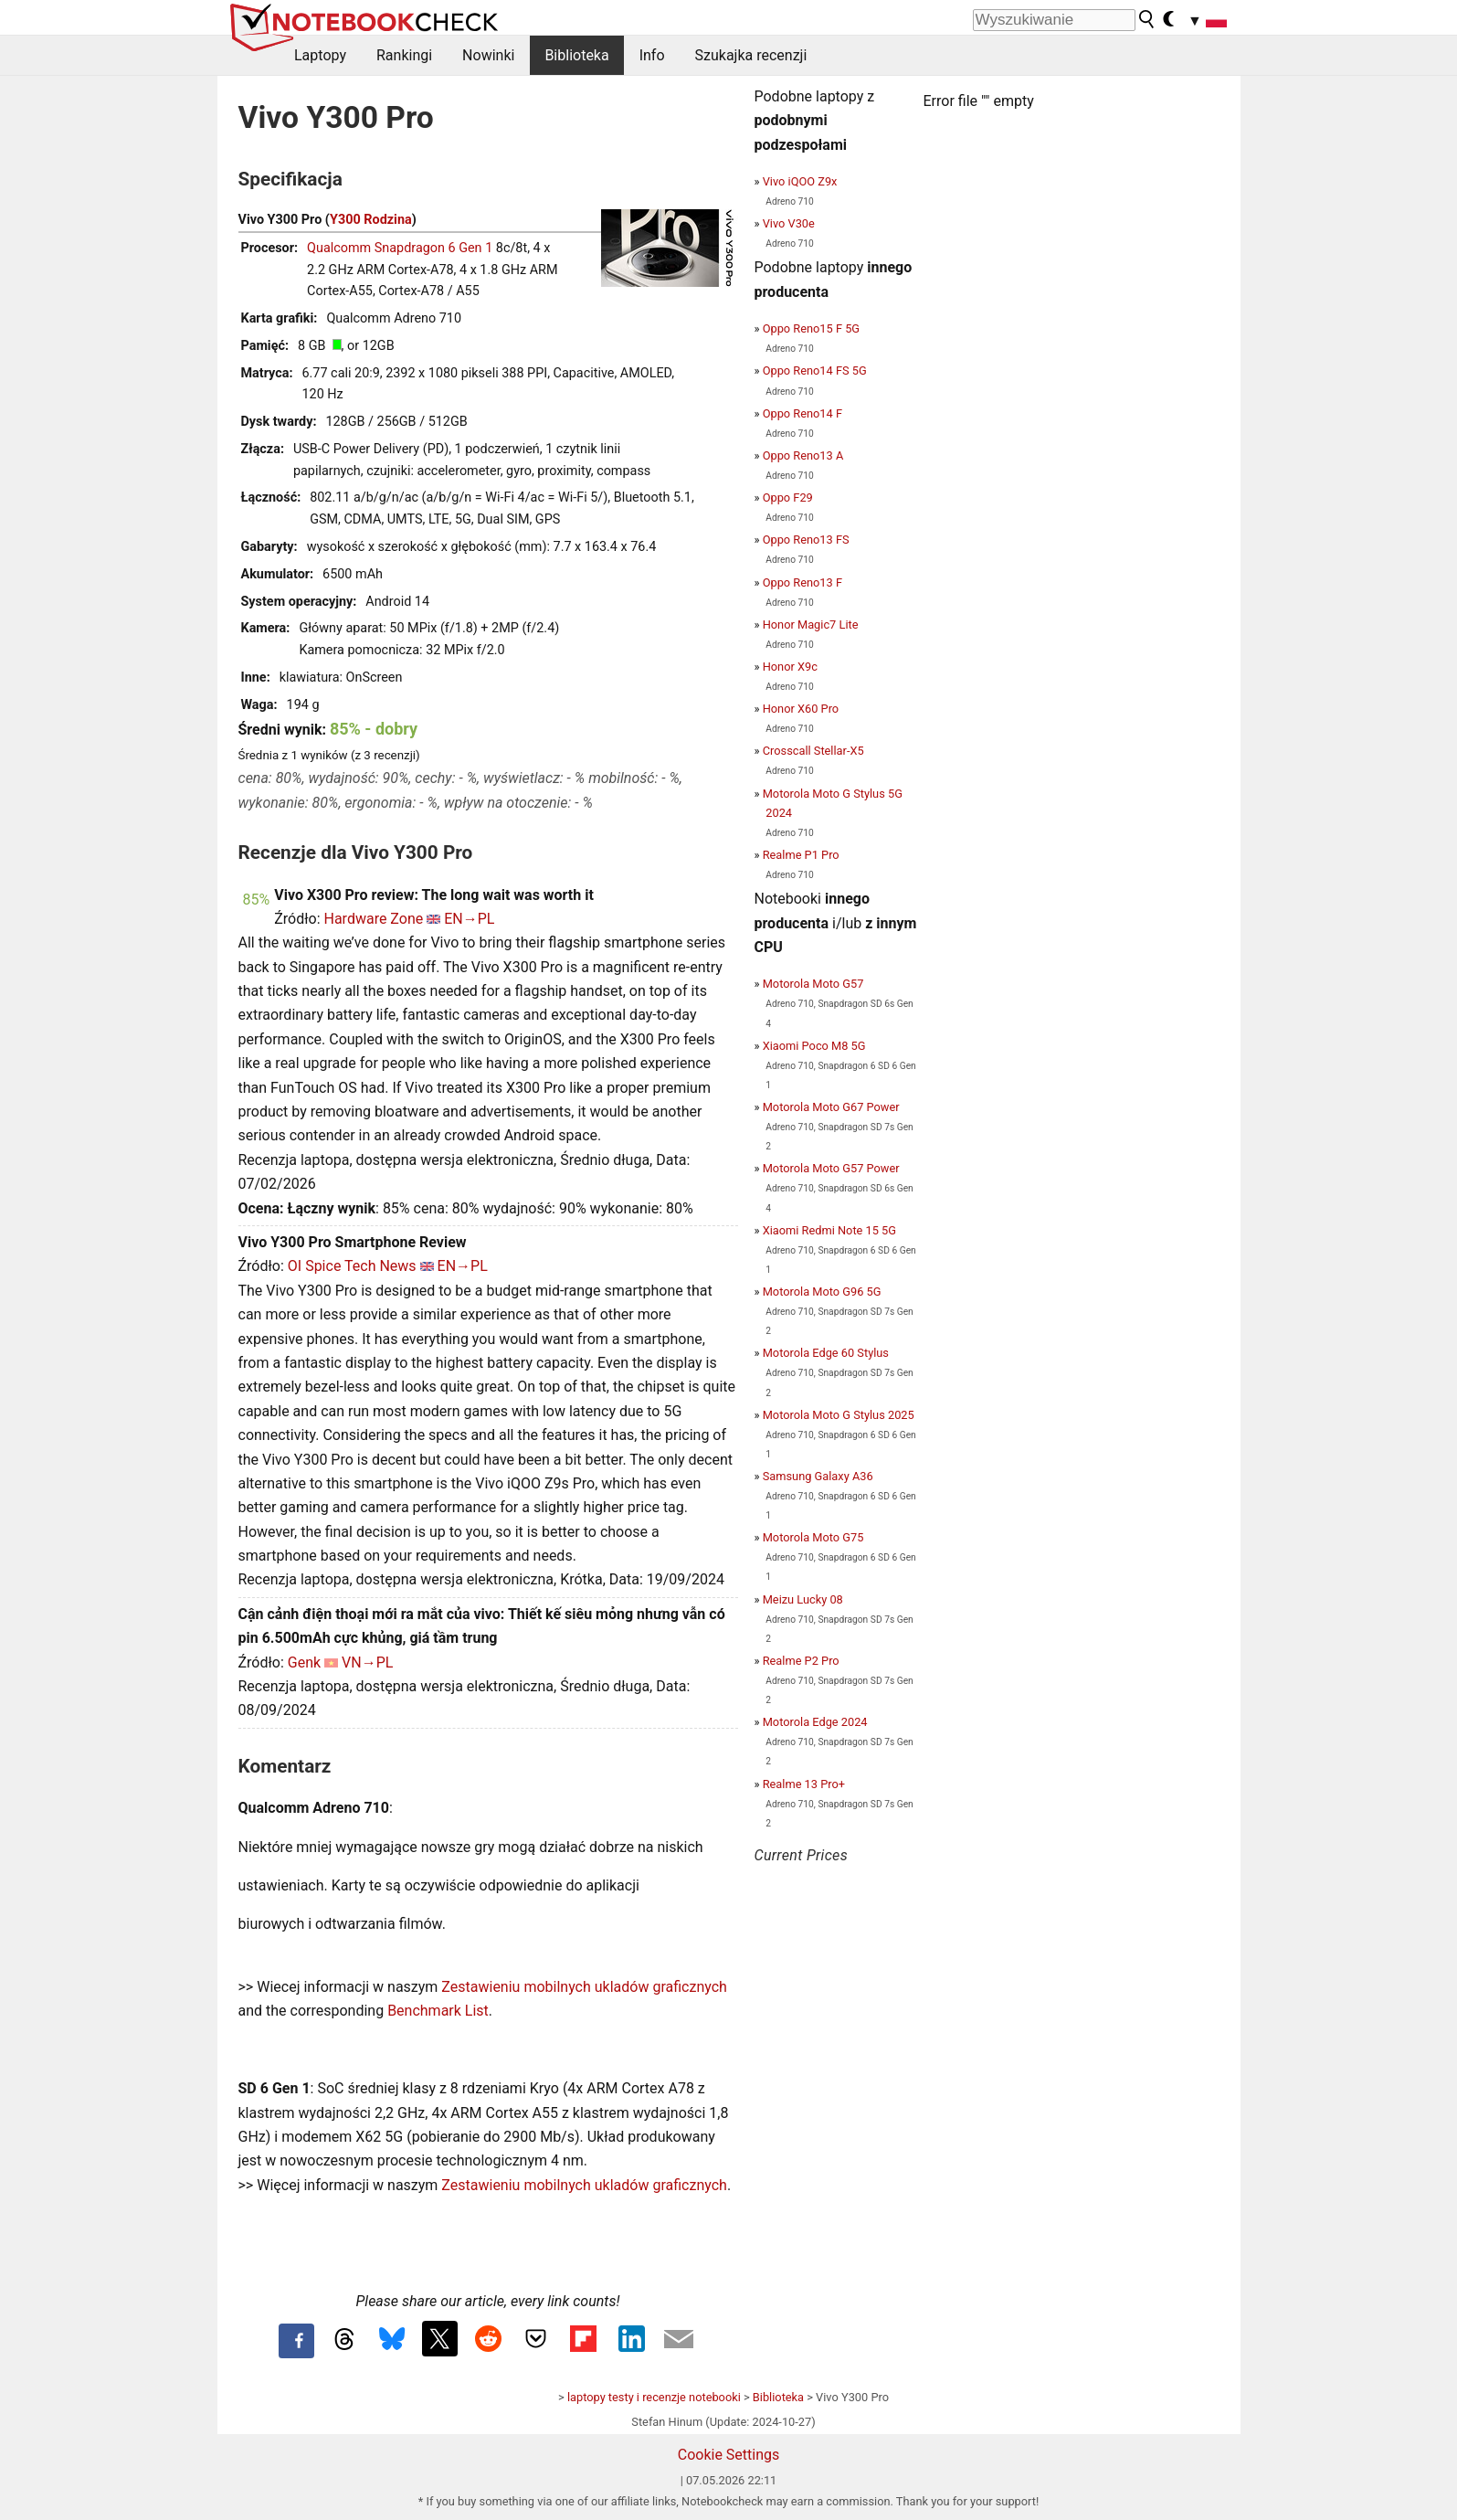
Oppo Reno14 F (802, 413)
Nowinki (488, 55)
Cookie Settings (729, 2454)
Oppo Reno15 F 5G (811, 328)
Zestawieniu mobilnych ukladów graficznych (584, 1987)
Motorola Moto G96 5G (822, 1291)
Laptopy (320, 55)
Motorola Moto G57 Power (831, 1168)
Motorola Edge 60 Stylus (826, 1353)
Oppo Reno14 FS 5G (815, 370)
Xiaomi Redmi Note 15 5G (829, 1230)
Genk (304, 1662)
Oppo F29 (788, 497)
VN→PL (367, 1662)
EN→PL (469, 918)
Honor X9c (790, 666)
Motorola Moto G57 (813, 983)
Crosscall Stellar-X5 (813, 750)
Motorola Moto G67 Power (831, 1107)
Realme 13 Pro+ (804, 1784)
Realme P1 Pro (801, 855)
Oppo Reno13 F (802, 582)
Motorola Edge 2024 (815, 1722)
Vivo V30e (789, 223)
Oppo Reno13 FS (806, 539)
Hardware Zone (374, 918)
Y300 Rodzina (371, 220)
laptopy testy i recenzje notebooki (654, 2397)
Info (652, 55)
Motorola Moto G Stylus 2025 (838, 1415)
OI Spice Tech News (352, 1266)
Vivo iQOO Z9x (800, 181)
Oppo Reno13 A (803, 455)
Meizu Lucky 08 (803, 1599)
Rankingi (404, 55)
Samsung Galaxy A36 (818, 1476)
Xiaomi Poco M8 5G (814, 1046)
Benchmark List (438, 2010)
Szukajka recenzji (751, 55)
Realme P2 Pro (801, 1661)
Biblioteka (576, 55)
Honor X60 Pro (801, 708)
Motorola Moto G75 (813, 1537)
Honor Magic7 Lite (811, 624)
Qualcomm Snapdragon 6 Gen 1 (399, 248)
